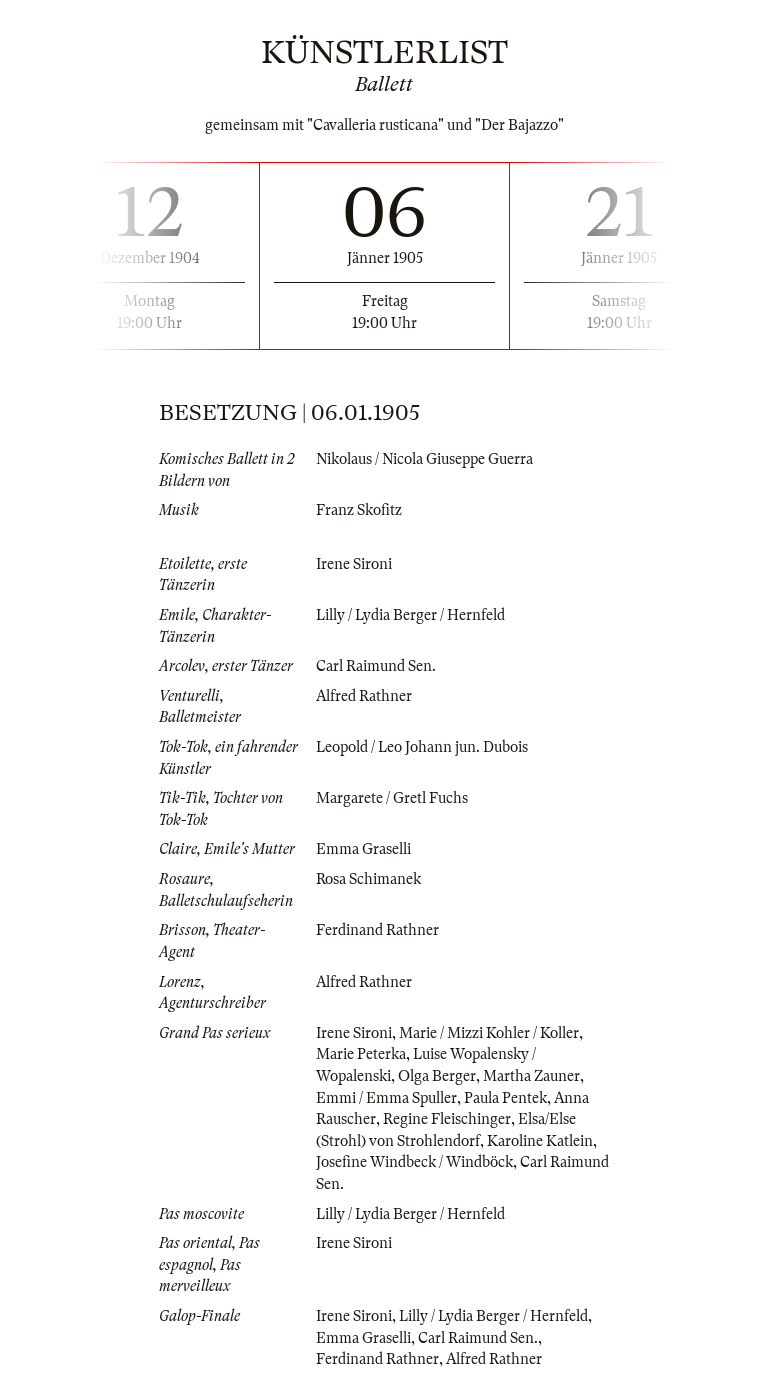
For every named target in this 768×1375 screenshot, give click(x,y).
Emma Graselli (363, 849)
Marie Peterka (361, 1054)
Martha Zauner (531, 1076)
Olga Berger (437, 1076)
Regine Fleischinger (447, 1119)
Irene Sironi (354, 564)
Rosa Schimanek (368, 879)
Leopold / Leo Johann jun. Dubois (422, 747)
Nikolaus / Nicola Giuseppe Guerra (424, 459)
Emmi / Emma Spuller (386, 1098)
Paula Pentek (505, 1098)
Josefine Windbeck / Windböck (414, 1162)
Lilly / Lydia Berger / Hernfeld (410, 615)
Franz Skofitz (359, 510)
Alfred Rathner (364, 696)
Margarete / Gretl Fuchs (392, 798)
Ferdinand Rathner (377, 930)
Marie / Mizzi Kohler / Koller (489, 1033)
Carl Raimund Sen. (376, 666)
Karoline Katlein (540, 1141)
